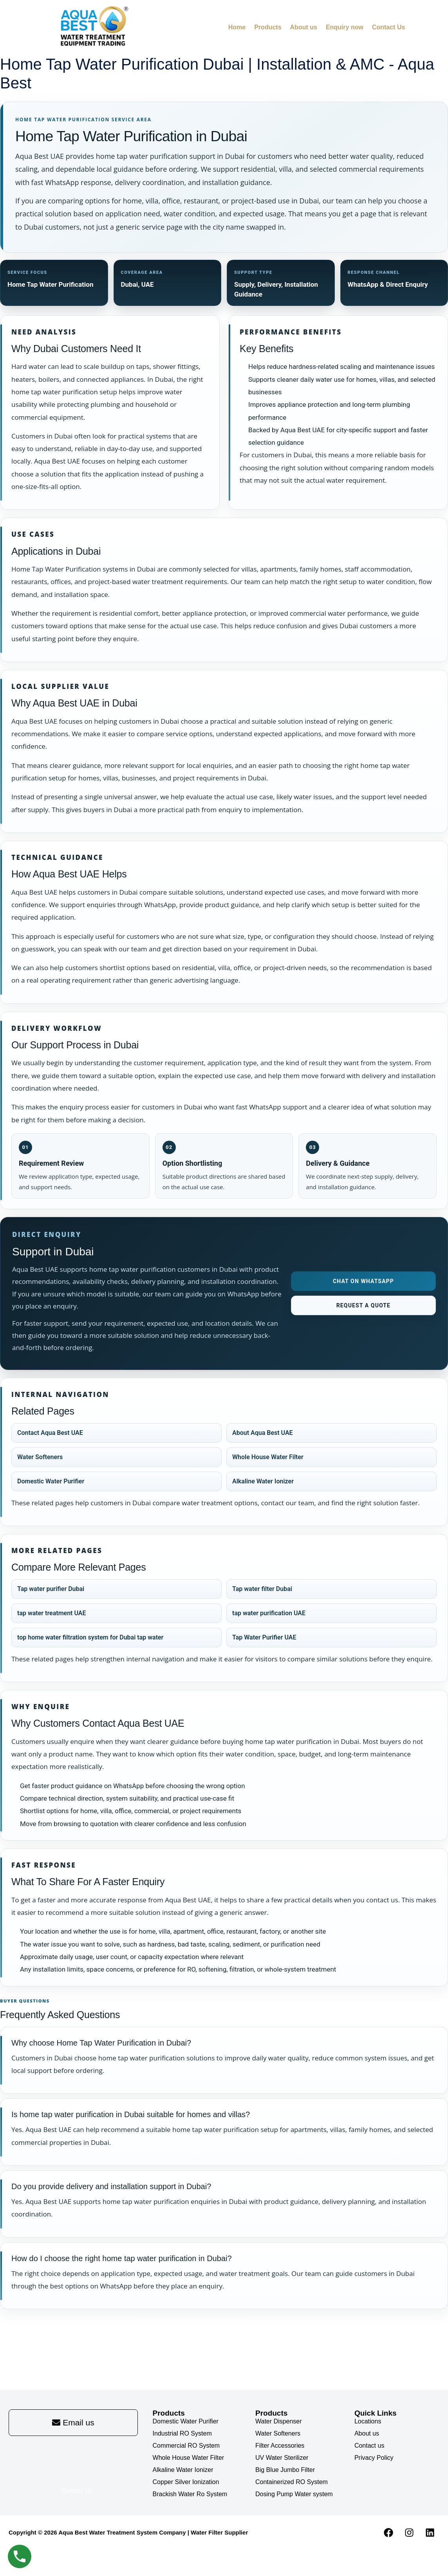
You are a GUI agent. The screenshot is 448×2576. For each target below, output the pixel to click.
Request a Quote (363, 1306)
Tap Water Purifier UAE (264, 1637)
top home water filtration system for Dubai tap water (90, 1637)
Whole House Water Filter (267, 1457)
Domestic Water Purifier (50, 1481)
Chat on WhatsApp (363, 1281)
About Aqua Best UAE (262, 1433)
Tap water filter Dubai (262, 1589)
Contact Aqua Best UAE (50, 1433)
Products (267, 27)
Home (237, 27)
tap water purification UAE (268, 1613)
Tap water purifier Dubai (50, 1589)
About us (303, 27)
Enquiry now (344, 27)
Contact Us (388, 27)
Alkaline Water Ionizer (263, 1481)
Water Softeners (40, 1457)
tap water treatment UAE (51, 1613)
